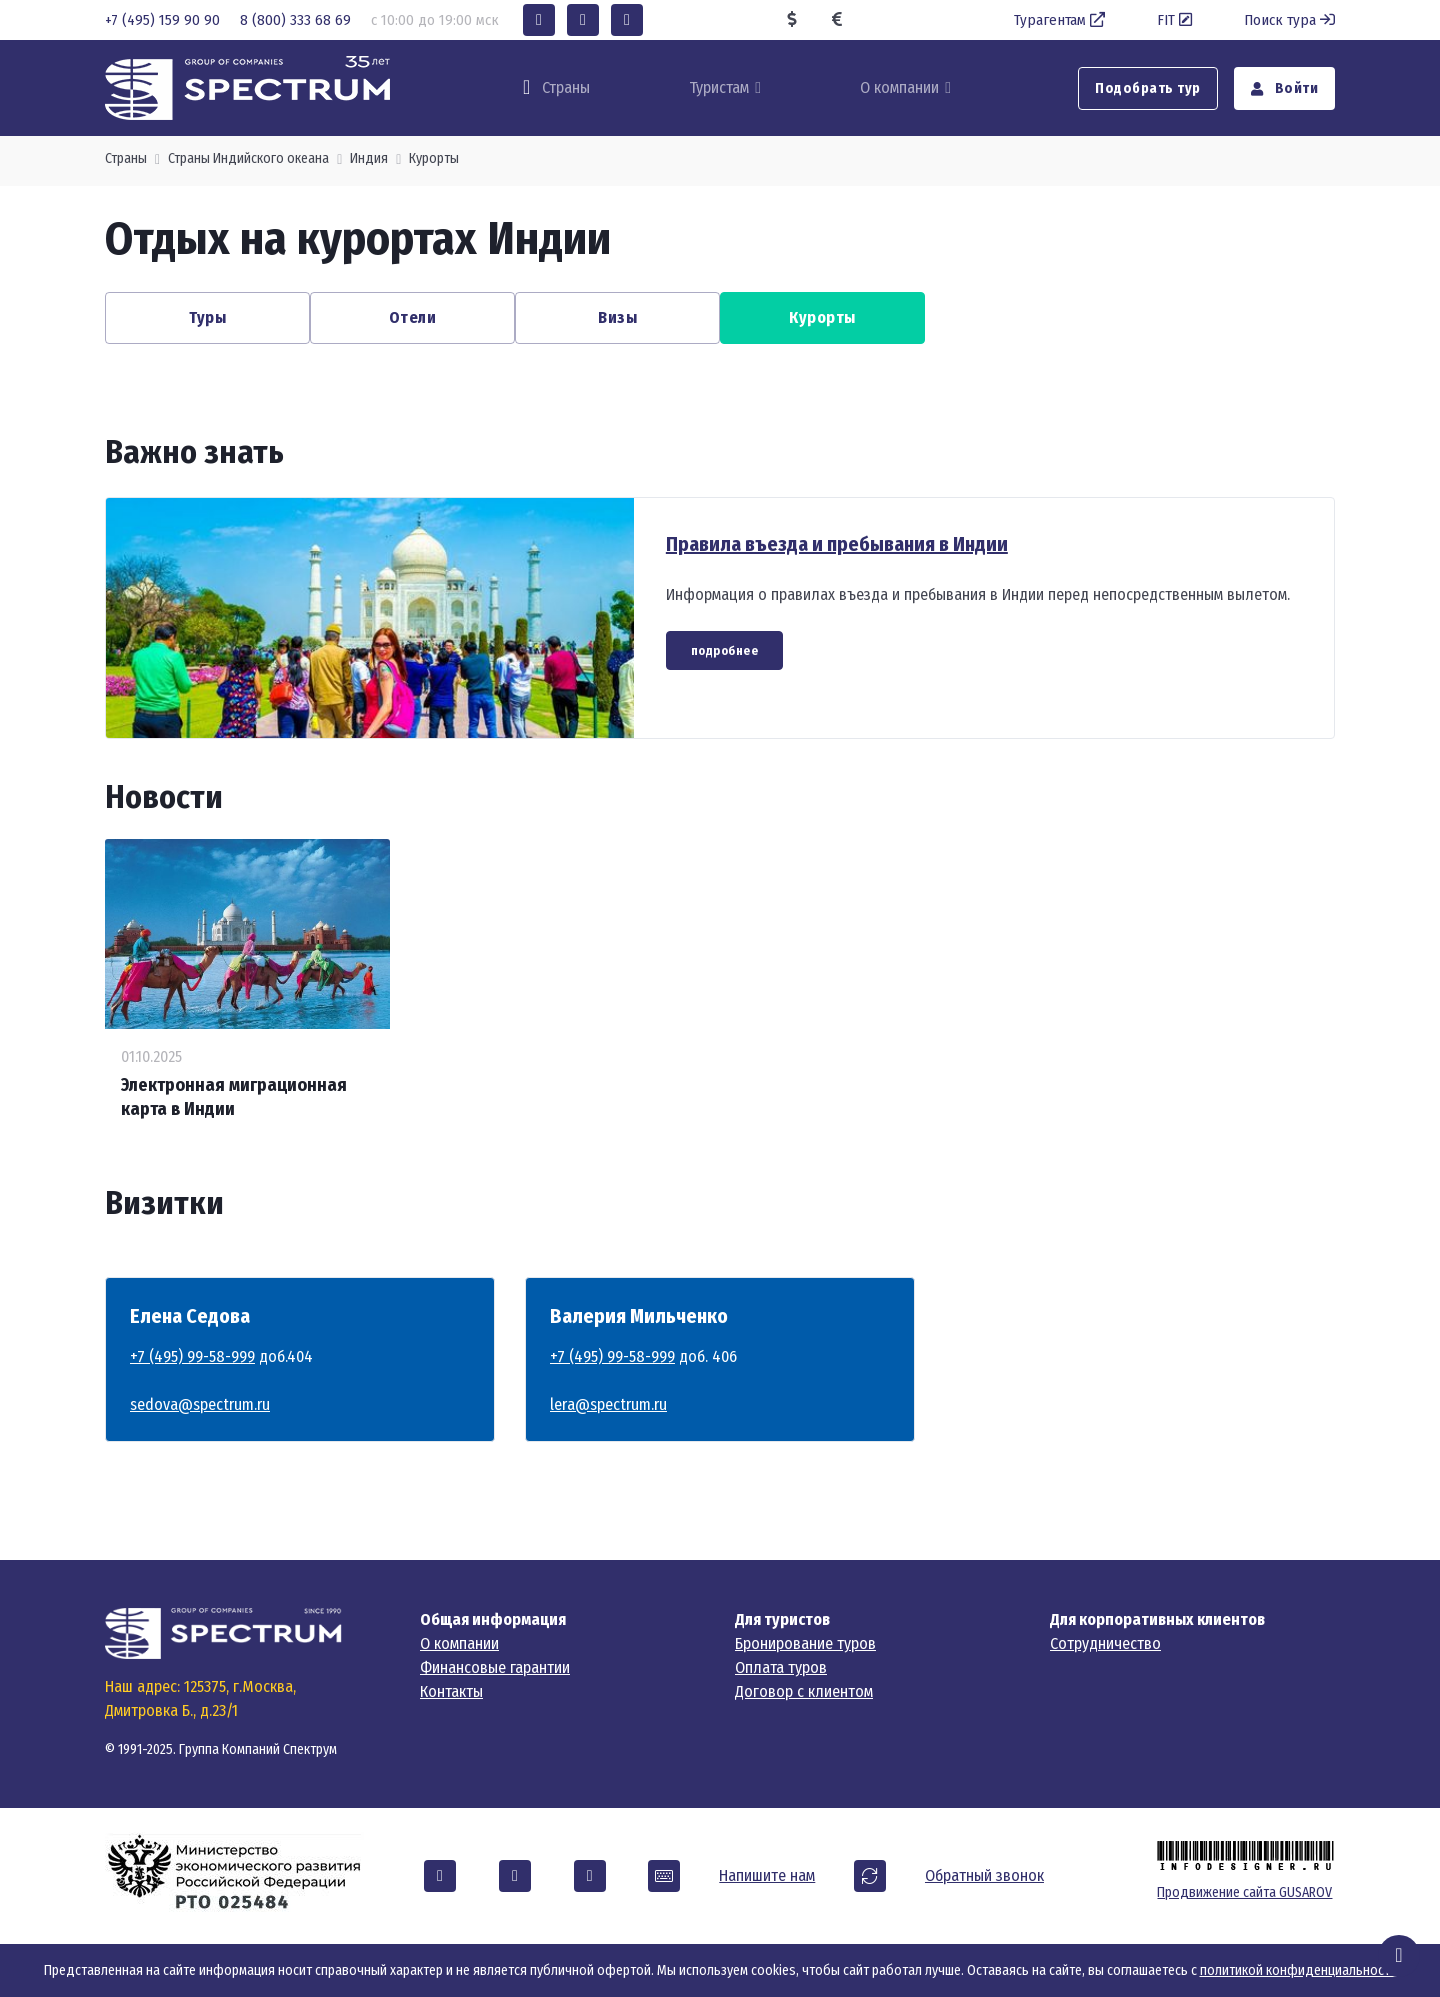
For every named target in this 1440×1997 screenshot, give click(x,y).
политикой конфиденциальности (1298, 1970)
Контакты (451, 1691)
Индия (369, 158)
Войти (1285, 88)
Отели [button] (413, 317)
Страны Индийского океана (248, 158)
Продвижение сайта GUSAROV (1244, 1892)
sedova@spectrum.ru (200, 1404)
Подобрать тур (1148, 88)
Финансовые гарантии (495, 1667)
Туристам (719, 87)
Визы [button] (617, 317)
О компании (899, 87)
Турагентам (1061, 20)
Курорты (434, 158)
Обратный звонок (984, 1875)
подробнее (725, 651)
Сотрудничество (1105, 1643)
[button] (539, 20)
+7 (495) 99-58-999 (192, 1356)
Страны (126, 158)
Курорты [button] (822, 317)
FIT (1176, 20)
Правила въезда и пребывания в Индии (837, 544)
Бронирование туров (805, 1643)
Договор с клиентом (804, 1691)
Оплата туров (781, 1667)
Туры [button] (207, 317)
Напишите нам (767, 1875)
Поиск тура (1289, 20)
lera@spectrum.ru (608, 1404)
